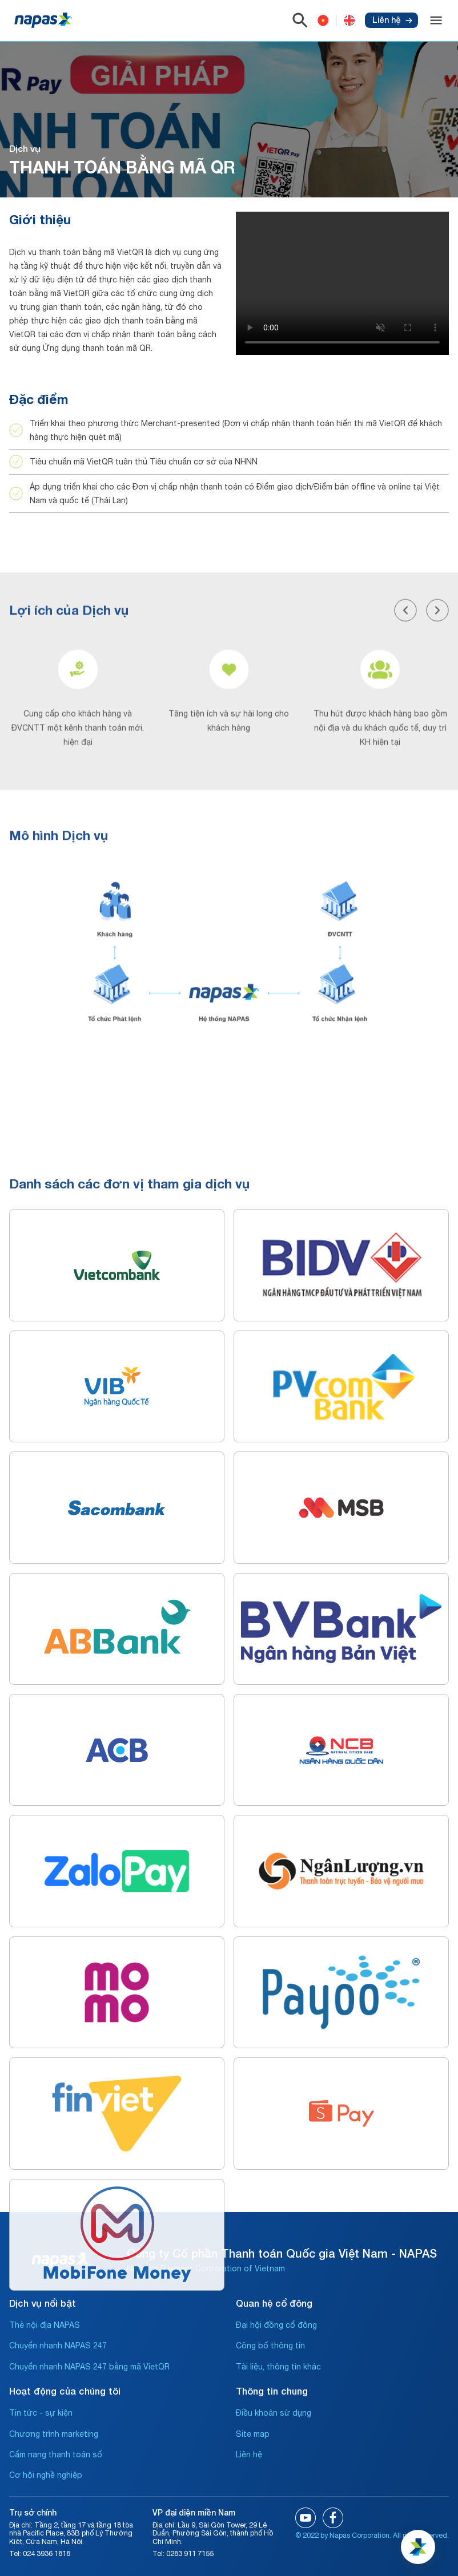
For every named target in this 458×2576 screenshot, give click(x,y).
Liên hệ (392, 20)
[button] (405, 801)
